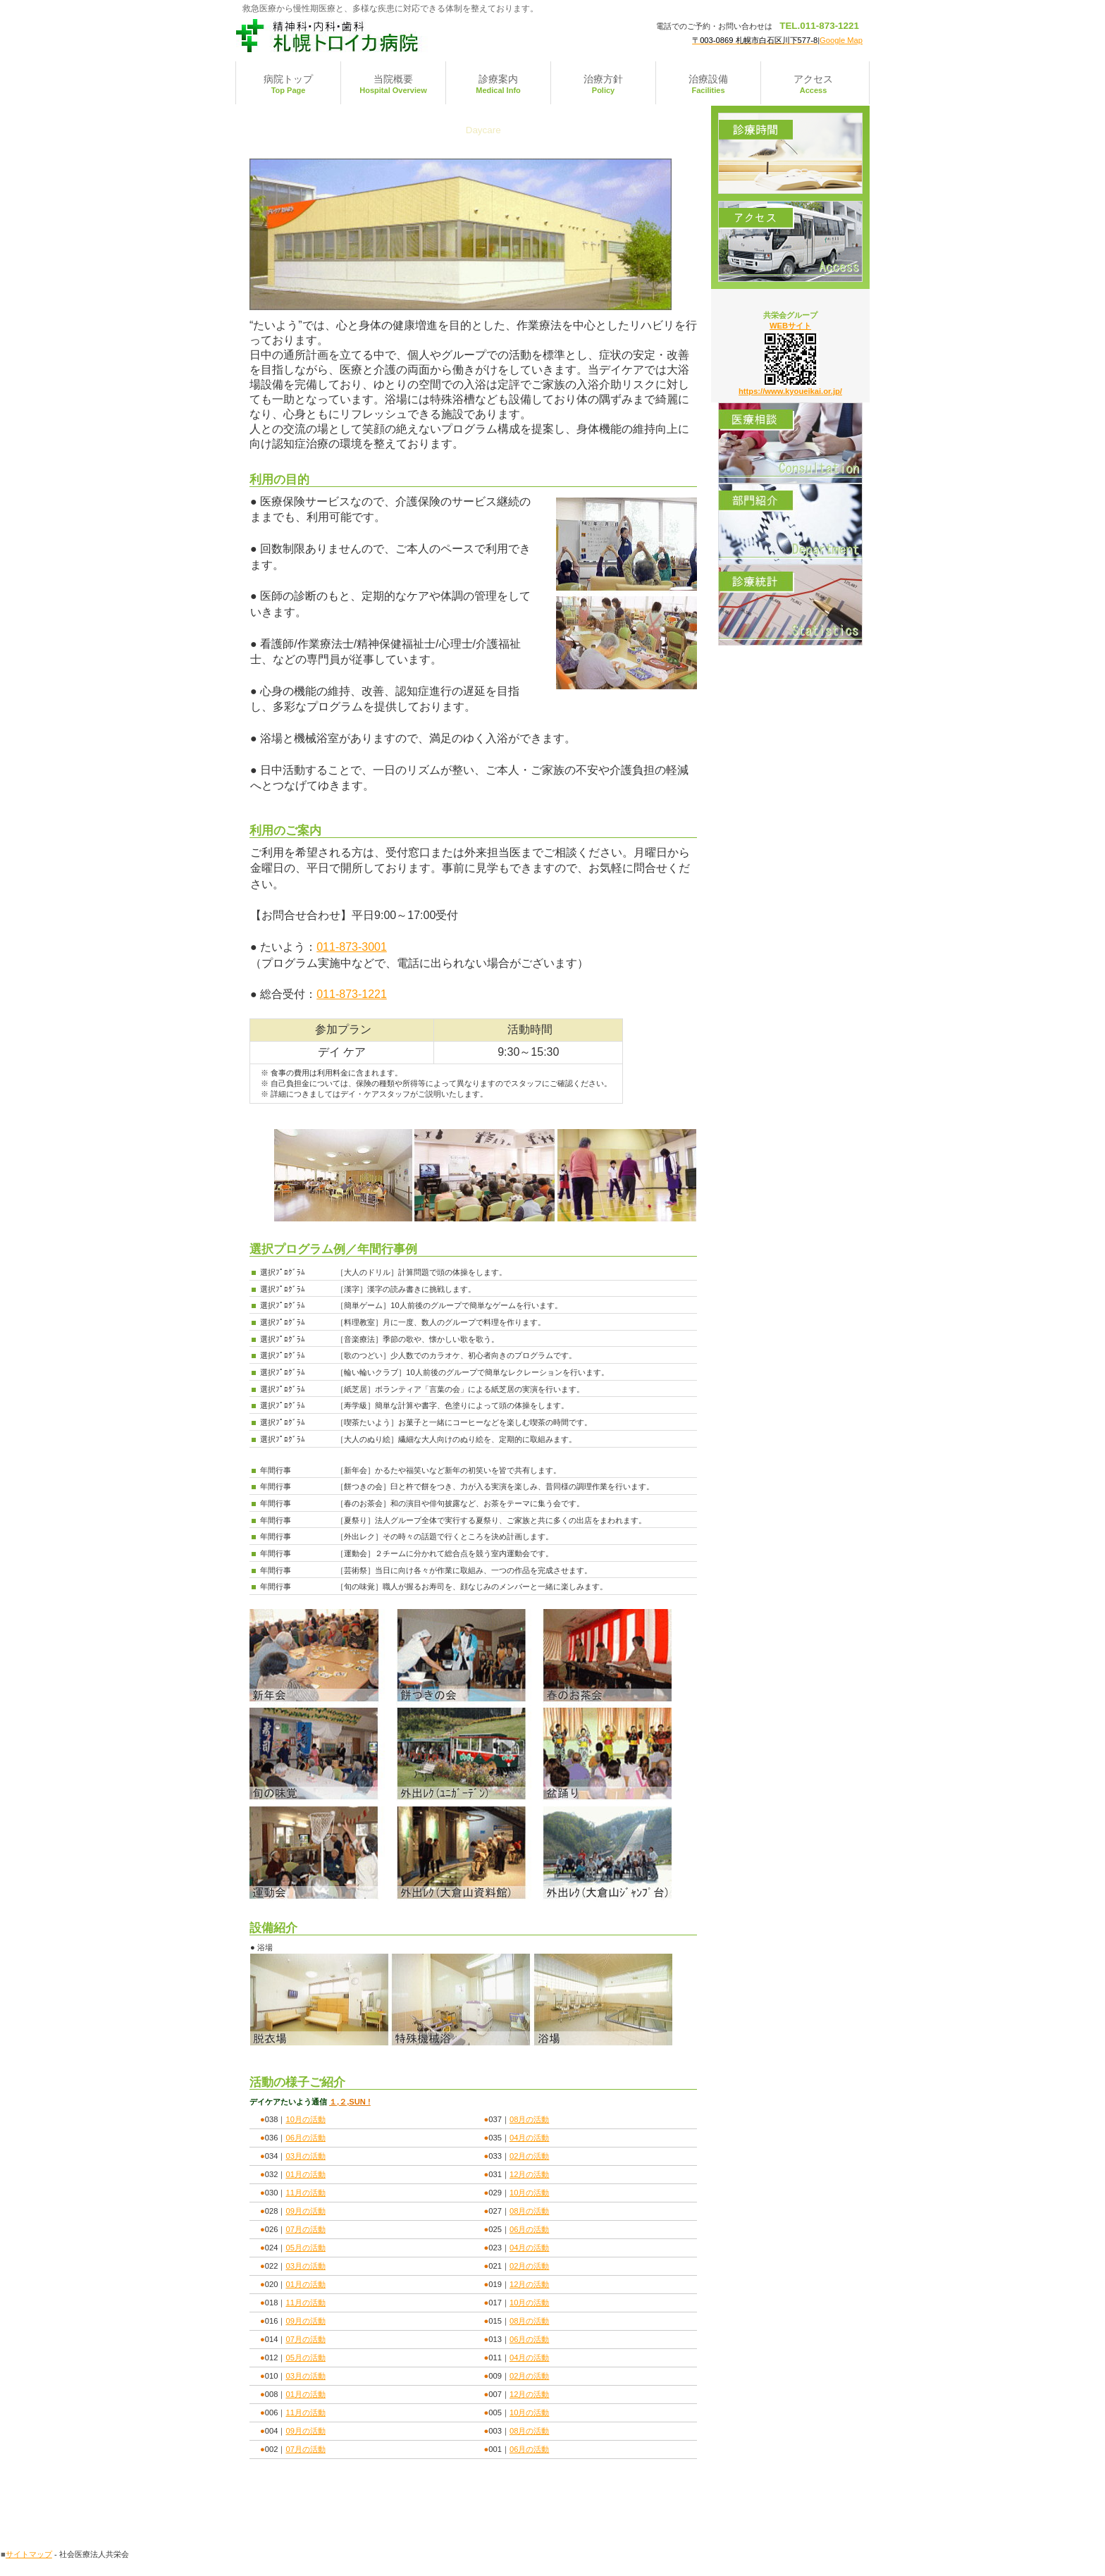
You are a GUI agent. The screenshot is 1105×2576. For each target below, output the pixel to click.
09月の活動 (305, 2211)
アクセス (790, 241)
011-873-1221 (351, 994)
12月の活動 (529, 2174)
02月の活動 (529, 2156)
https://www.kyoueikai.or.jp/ (790, 391)
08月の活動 (529, 2119)
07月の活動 (305, 2229)
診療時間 (790, 153)
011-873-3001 (351, 947)
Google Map (841, 40)
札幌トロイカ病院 (376, 35)
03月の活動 (305, 2156)
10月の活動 (305, 2119)
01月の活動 (305, 2174)
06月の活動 (305, 2137)
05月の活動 (305, 2247)
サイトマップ (29, 2554)
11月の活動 (305, 2192)
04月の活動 (529, 2137)
